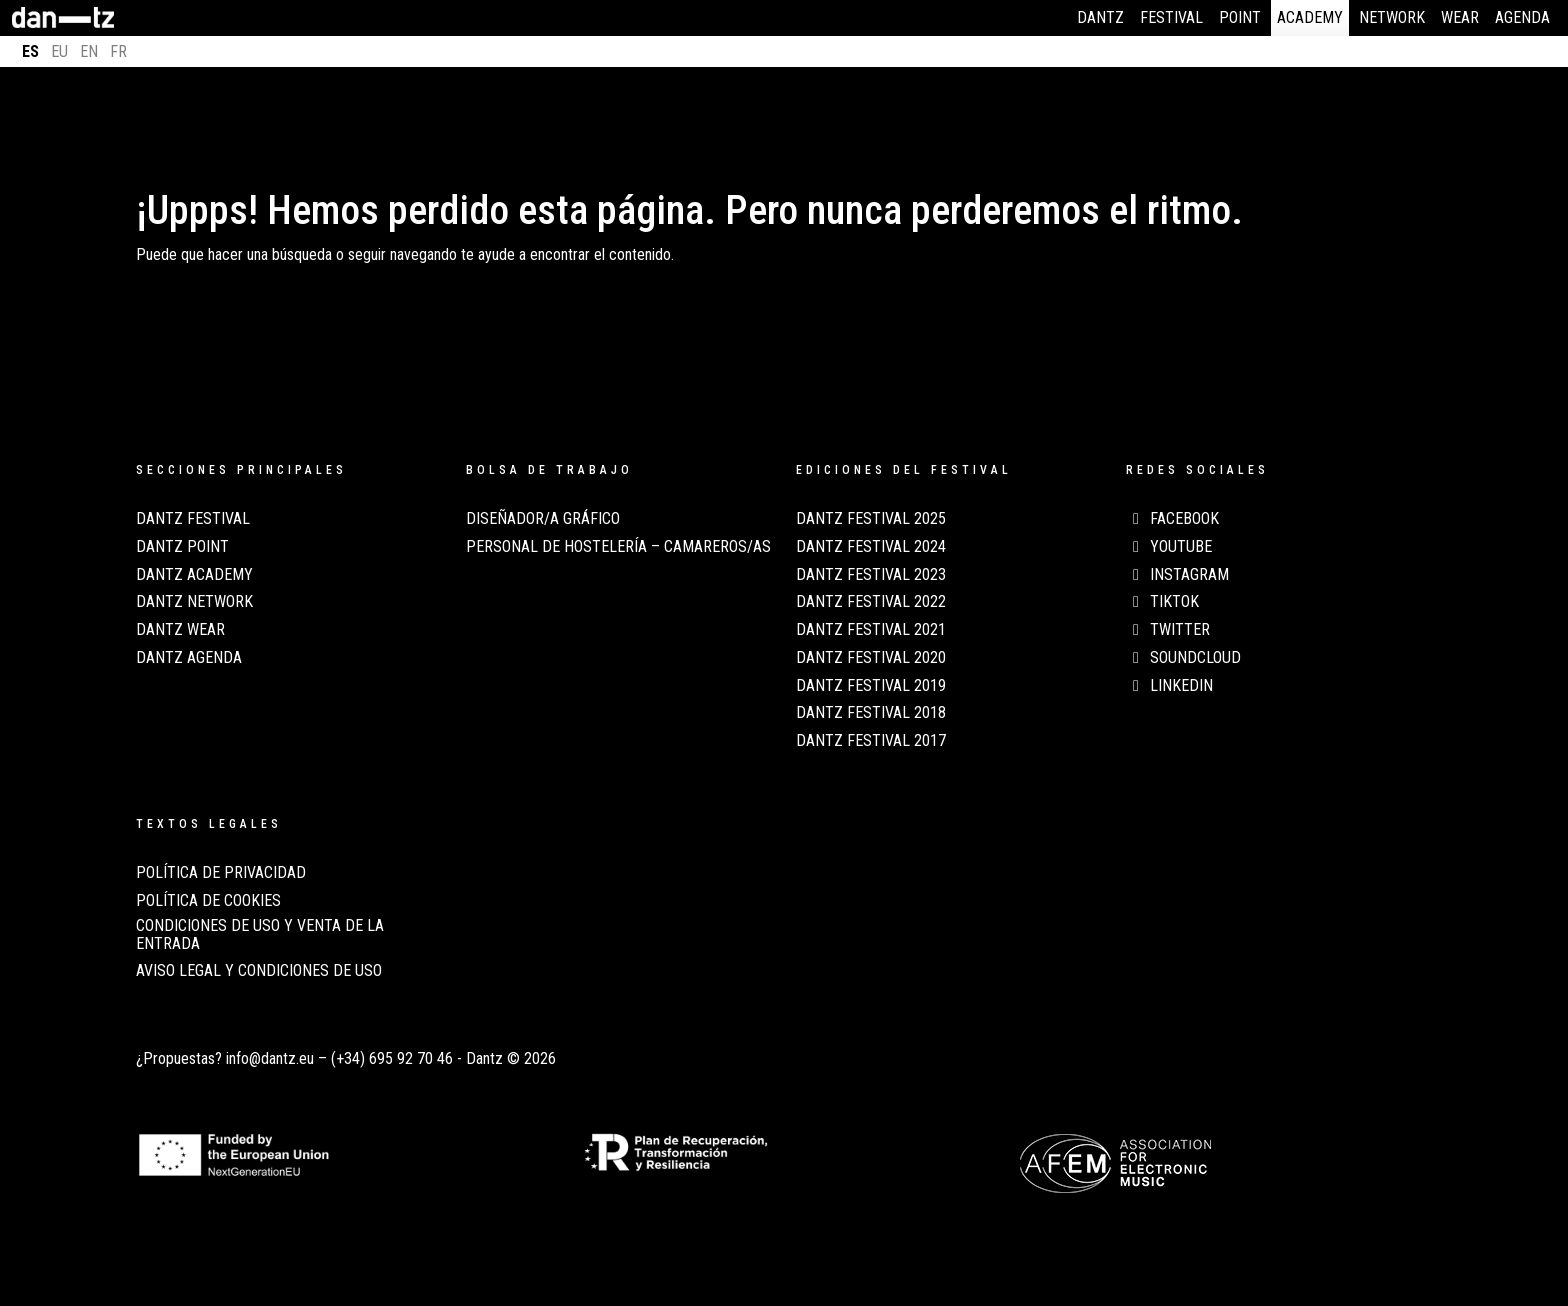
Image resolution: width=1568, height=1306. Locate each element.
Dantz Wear (180, 630)
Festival (1171, 17)
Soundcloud (1183, 658)
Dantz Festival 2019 (871, 686)
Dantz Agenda (189, 658)
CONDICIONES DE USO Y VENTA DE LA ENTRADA (260, 935)
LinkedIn (1169, 686)
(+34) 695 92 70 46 (392, 1058)
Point (1240, 17)
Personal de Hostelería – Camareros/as (618, 547)
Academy (1310, 17)
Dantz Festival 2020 (871, 658)
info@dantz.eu (270, 1058)
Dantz (1100, 17)
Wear (1460, 17)
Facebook (1172, 519)
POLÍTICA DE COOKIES (208, 901)
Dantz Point (182, 547)
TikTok (1162, 602)
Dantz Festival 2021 (871, 630)
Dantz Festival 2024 (871, 547)
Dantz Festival (193, 519)
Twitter (1168, 630)
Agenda (1522, 17)
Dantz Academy (194, 575)
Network (1392, 17)
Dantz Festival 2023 (871, 575)
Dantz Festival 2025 (871, 519)
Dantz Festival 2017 (871, 741)
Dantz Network (194, 602)
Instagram (1177, 575)
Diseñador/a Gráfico (543, 519)
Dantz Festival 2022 (871, 602)
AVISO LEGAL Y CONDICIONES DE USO (259, 971)
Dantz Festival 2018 (871, 713)
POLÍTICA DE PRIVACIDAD (221, 873)
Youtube (1169, 547)
